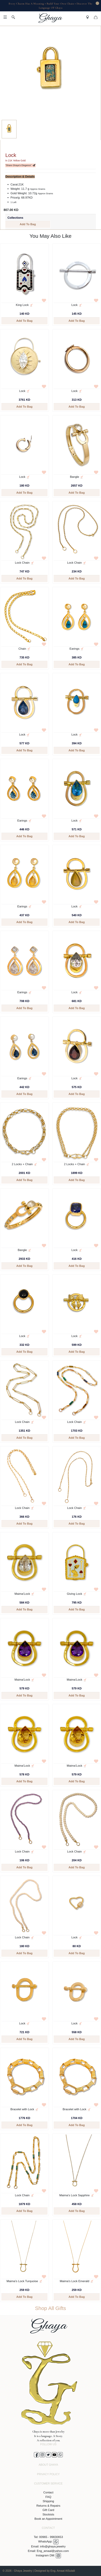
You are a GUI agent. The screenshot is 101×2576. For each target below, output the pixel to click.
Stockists (48, 2514)
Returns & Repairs (48, 2505)
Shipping (48, 2501)
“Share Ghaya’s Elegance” (20, 165)
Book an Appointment (48, 2518)
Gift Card (48, 2510)
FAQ (48, 2497)
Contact (48, 2492)
